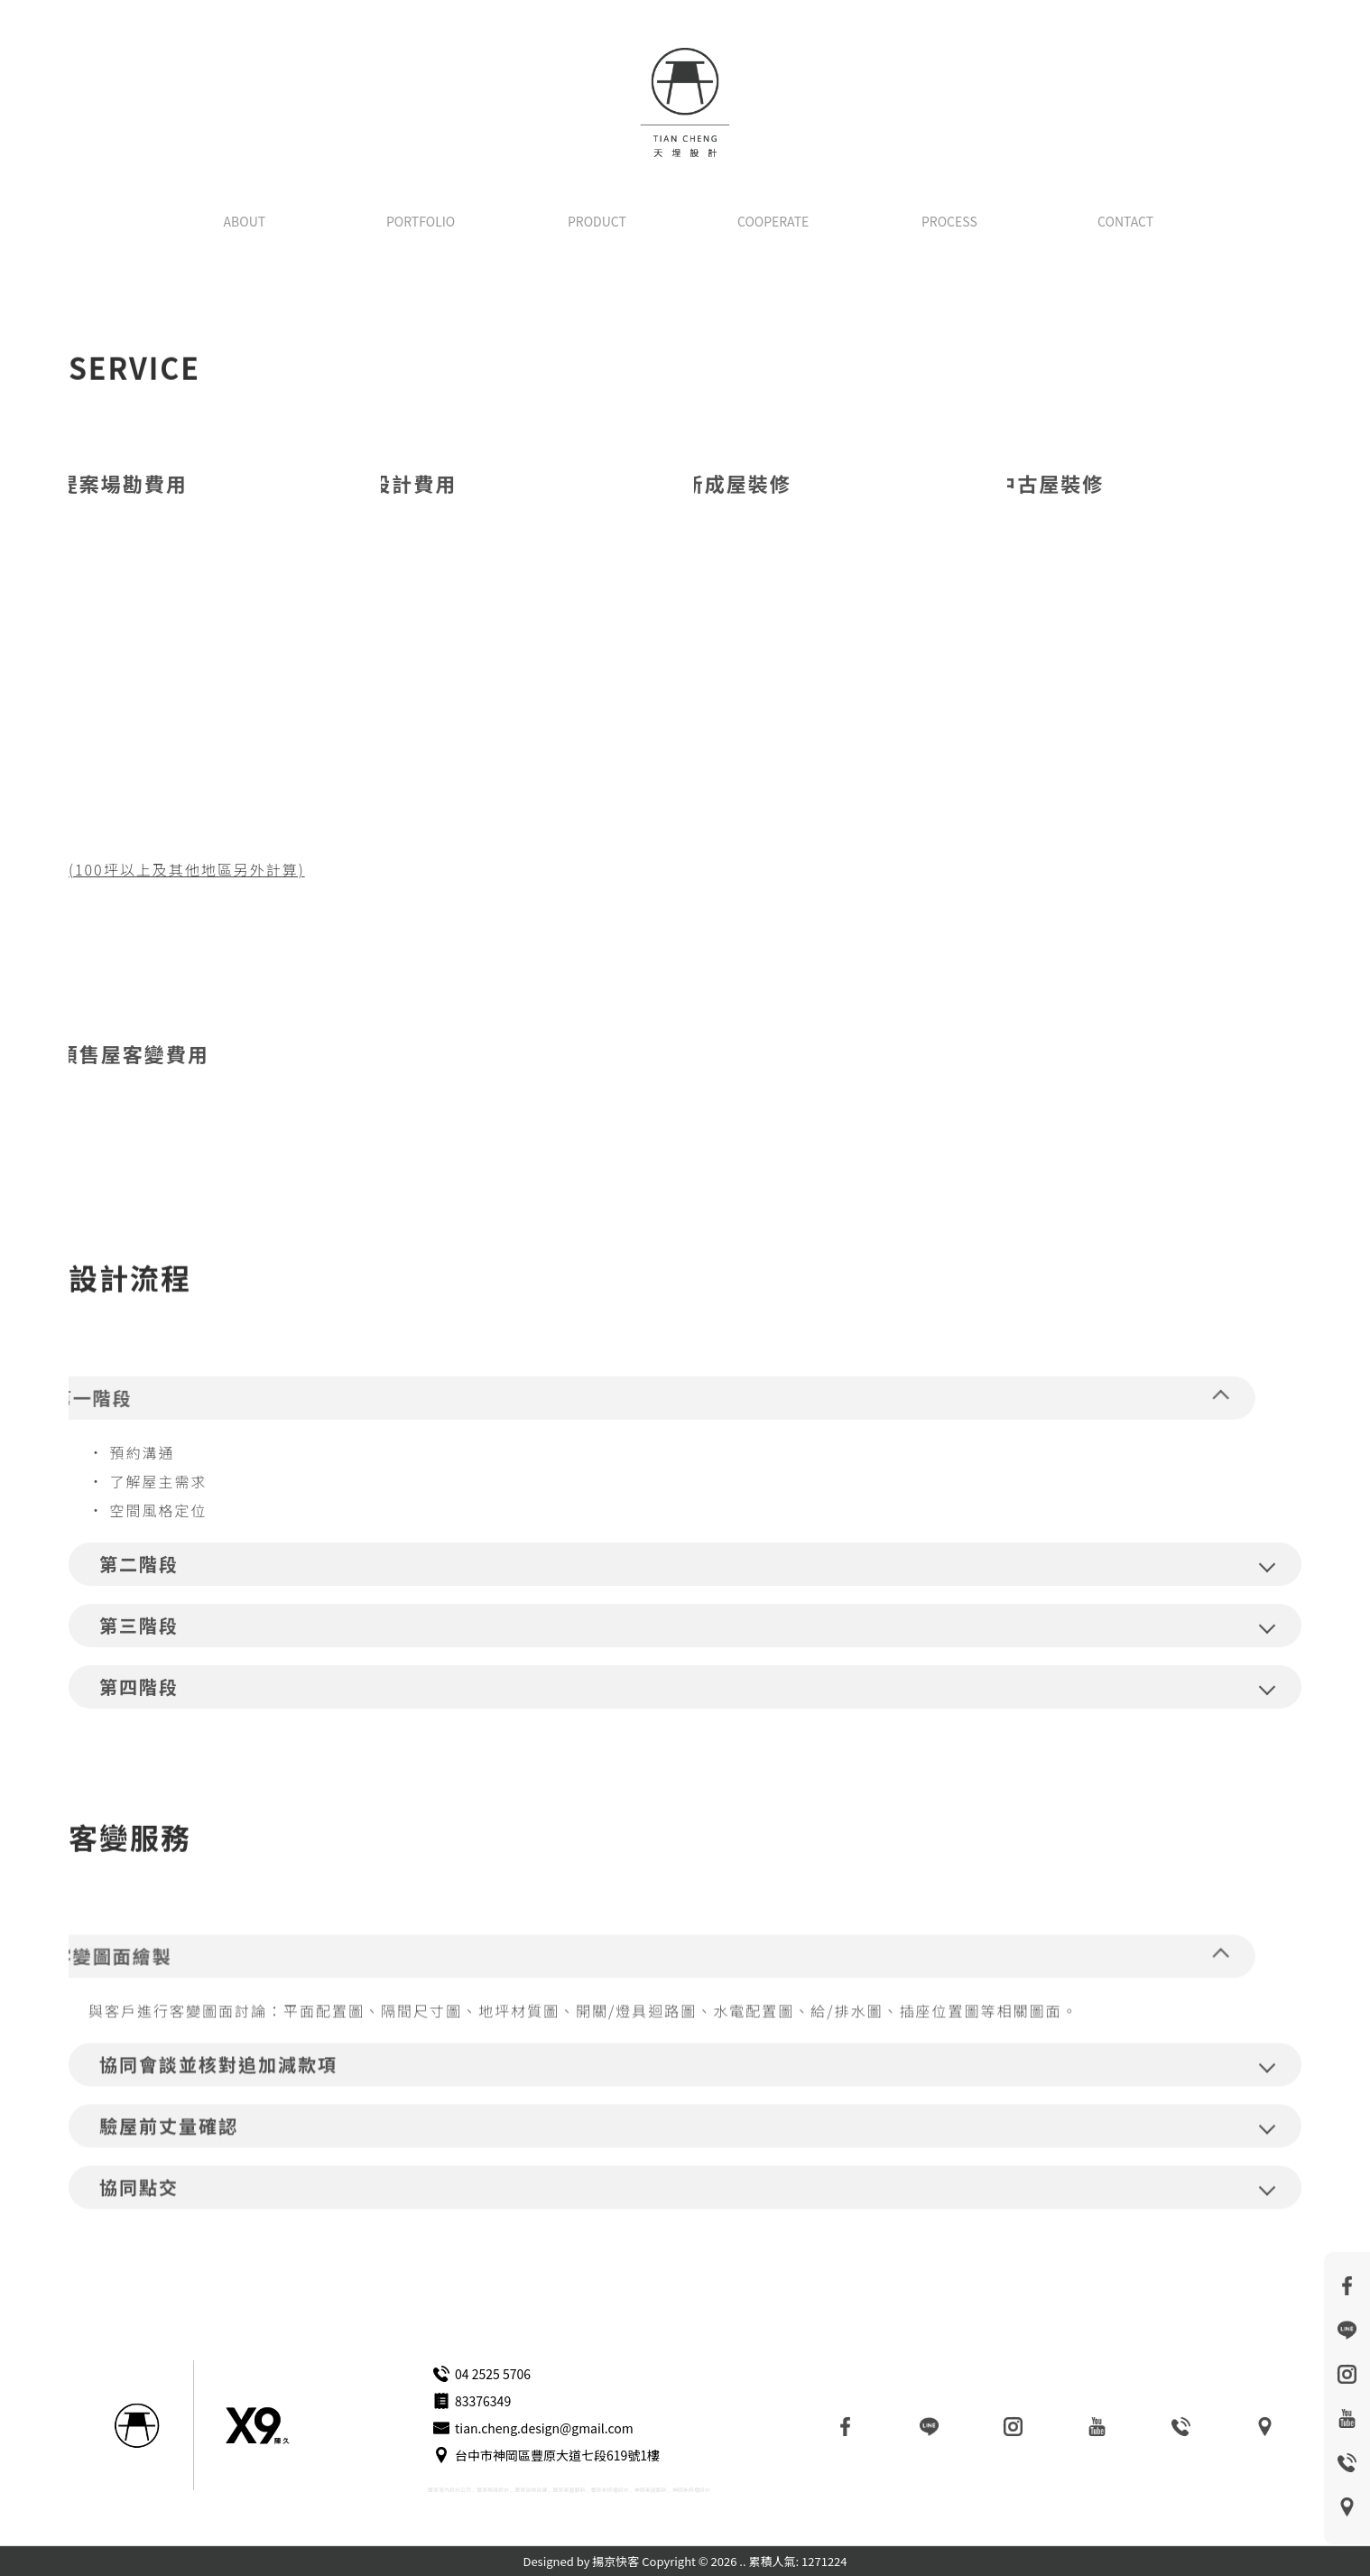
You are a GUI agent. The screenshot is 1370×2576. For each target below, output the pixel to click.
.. (742, 2561)
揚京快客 (615, 2561)
